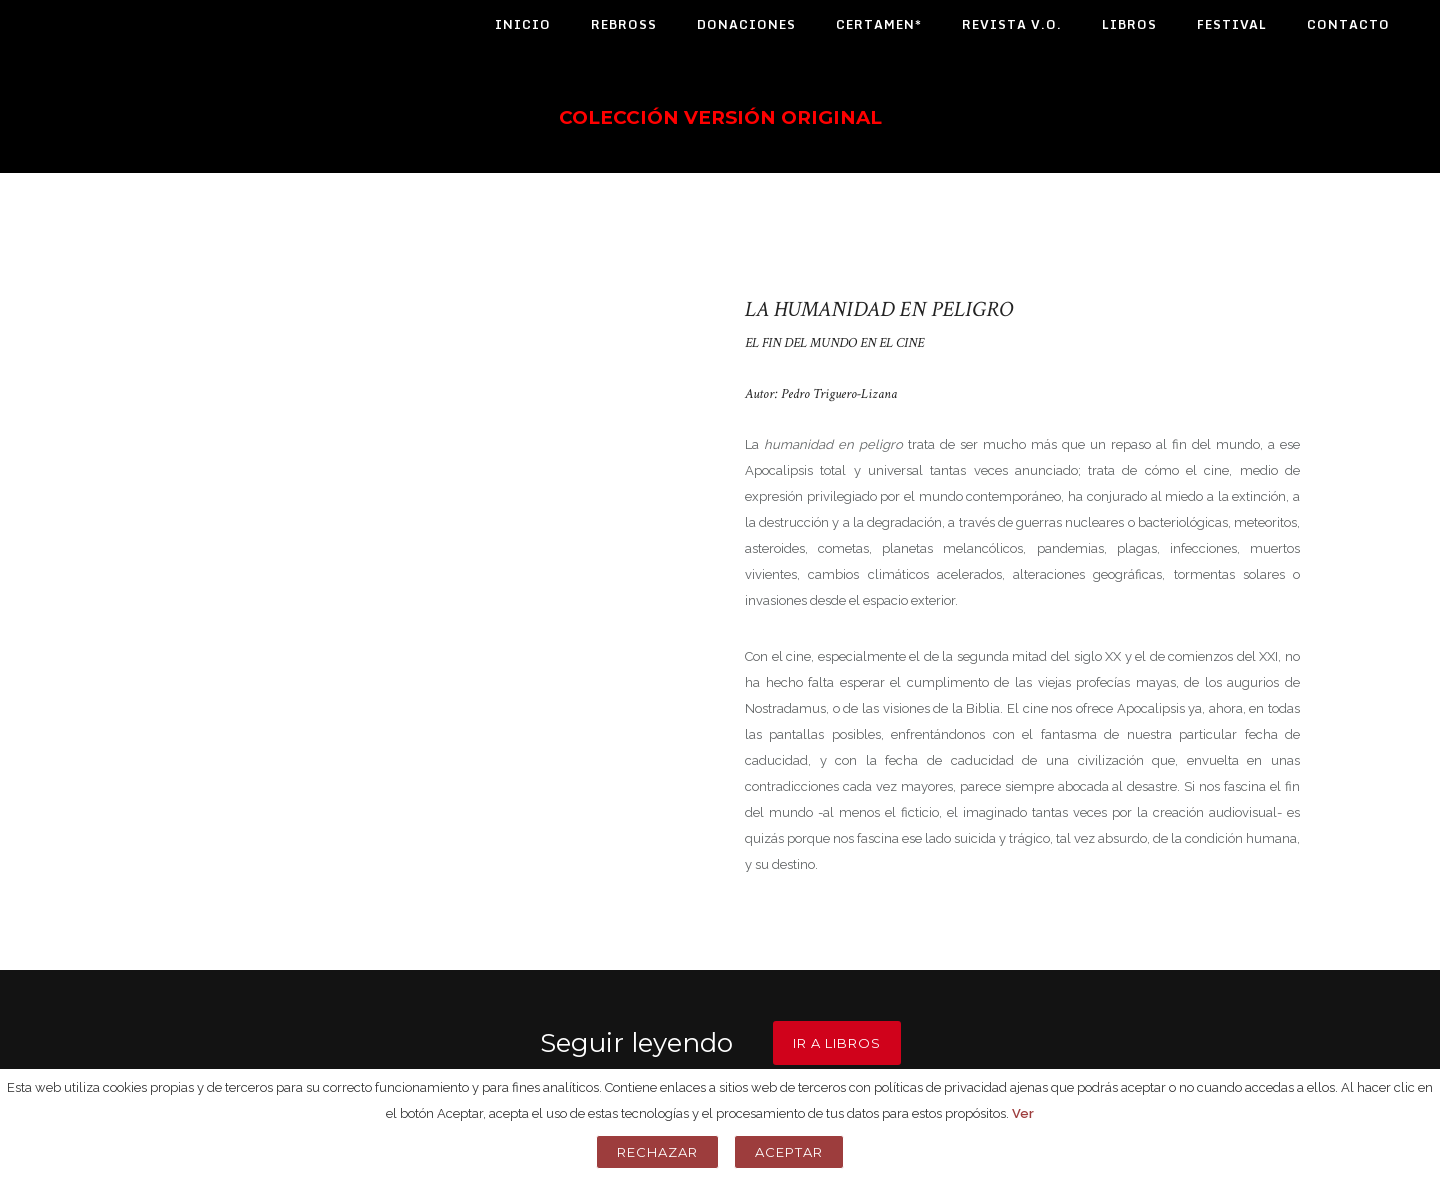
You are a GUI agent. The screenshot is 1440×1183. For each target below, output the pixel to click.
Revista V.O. (1012, 24)
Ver (1023, 1113)
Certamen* (879, 24)
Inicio (523, 24)
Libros (1129, 24)
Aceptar (789, 1152)
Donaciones (746, 24)
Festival (1232, 24)
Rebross (624, 24)
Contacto (1348, 24)
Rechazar (657, 1152)
